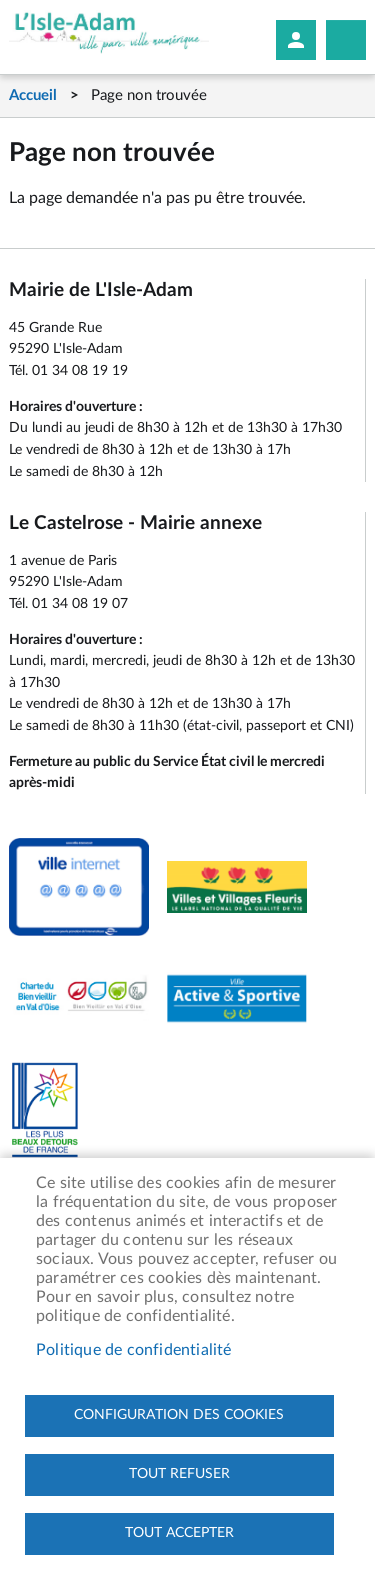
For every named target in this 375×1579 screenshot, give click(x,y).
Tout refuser (179, 1474)
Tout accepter (179, 1533)
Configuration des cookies (179, 1415)
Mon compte (296, 40)
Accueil (33, 95)
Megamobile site (346, 40)
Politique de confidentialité (134, 1350)
